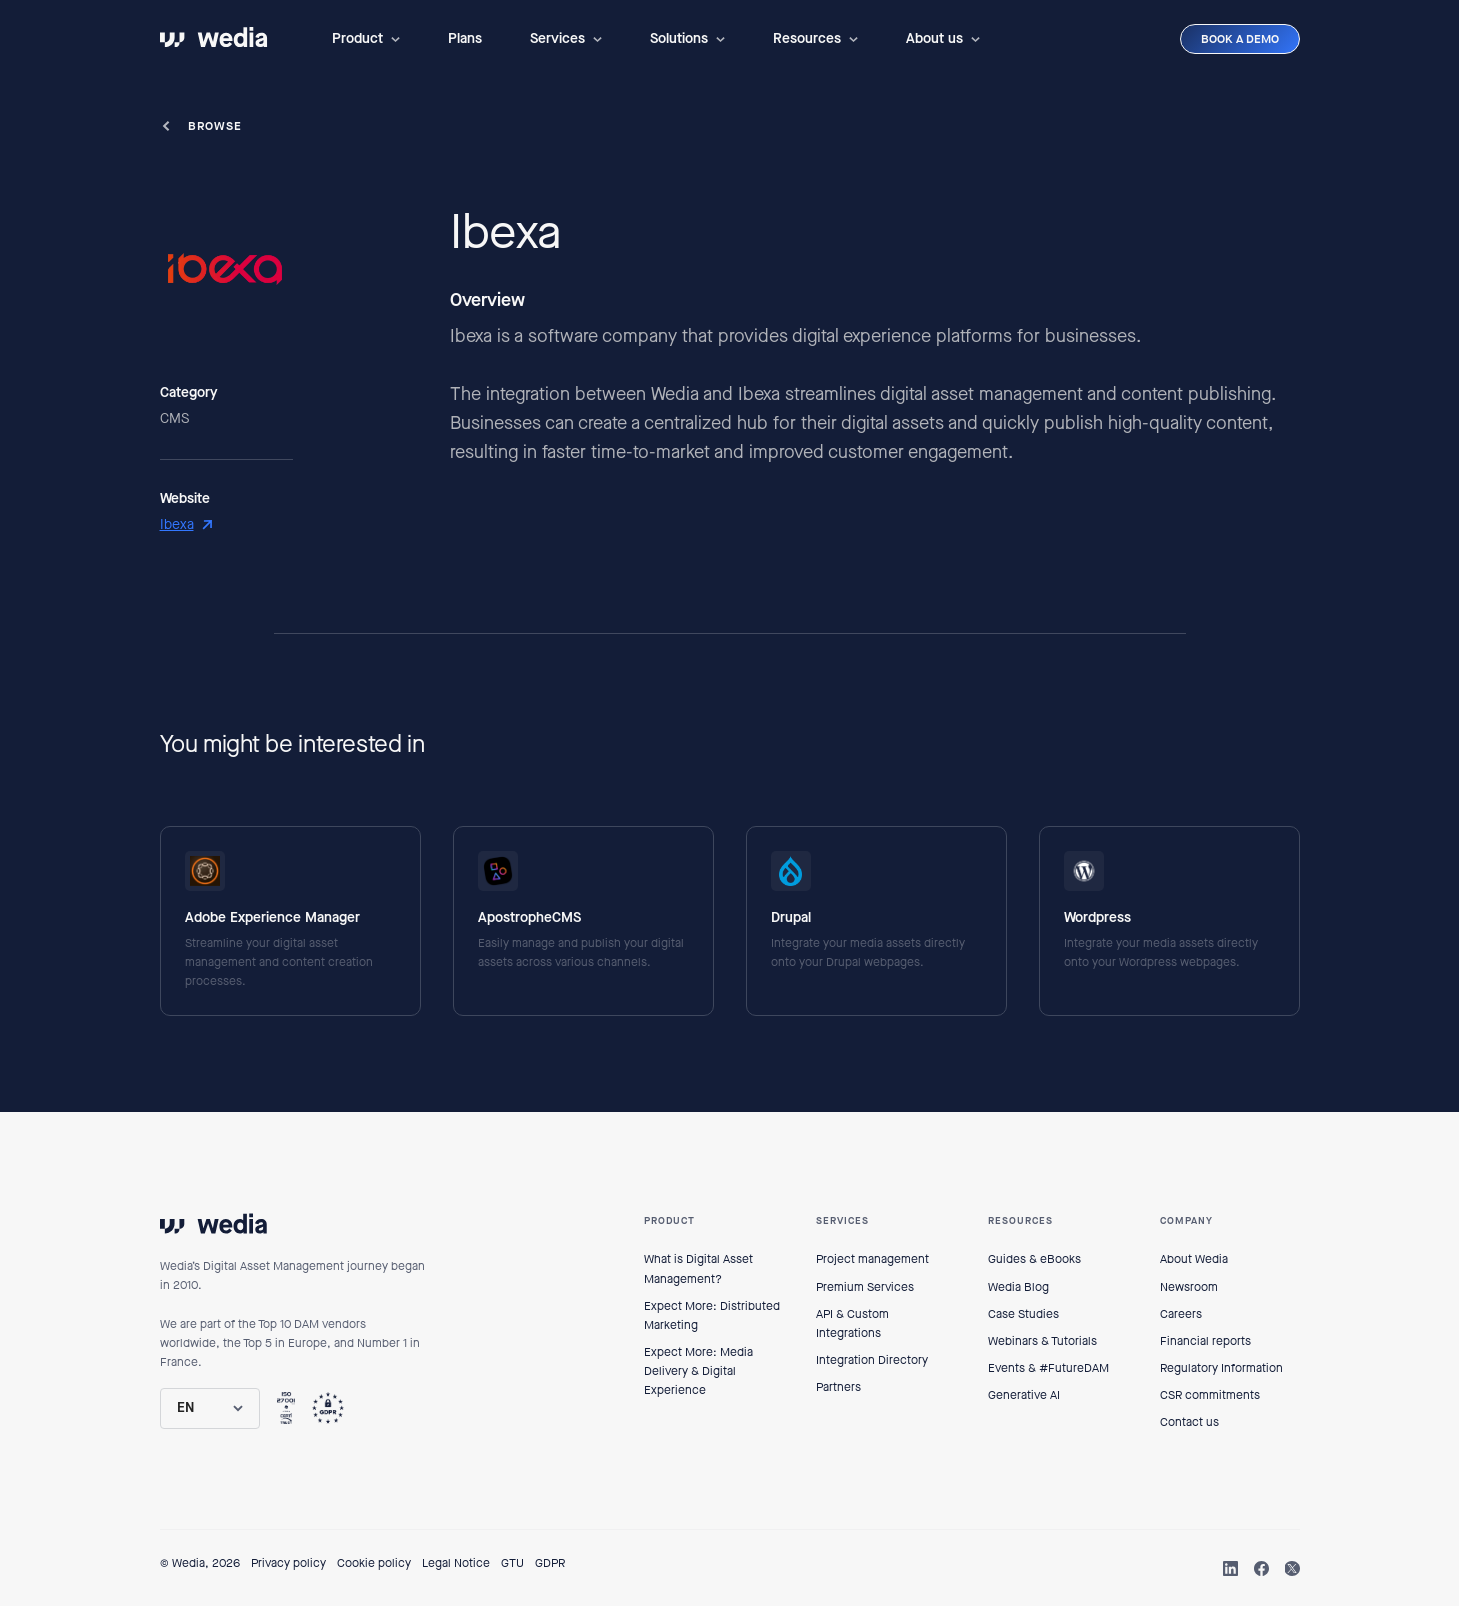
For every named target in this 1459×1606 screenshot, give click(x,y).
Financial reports (1205, 1341)
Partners (838, 1387)
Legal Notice (456, 1563)
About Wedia (1194, 1259)
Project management (872, 1259)
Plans (465, 38)
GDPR (550, 1563)
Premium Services (865, 1287)
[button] (366, 39)
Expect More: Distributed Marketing (712, 1315)
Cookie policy (374, 1563)
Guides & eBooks (1034, 1259)
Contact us (1189, 1422)
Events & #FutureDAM (1048, 1368)
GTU (512, 1563)
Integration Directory (872, 1360)
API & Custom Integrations (852, 1323)
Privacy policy (288, 1563)
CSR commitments (1210, 1395)
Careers (1181, 1314)
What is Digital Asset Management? (698, 1268)
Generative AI (1024, 1395)
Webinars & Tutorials (1042, 1341)
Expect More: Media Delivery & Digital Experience (698, 1371)
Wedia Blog (1018, 1287)
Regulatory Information (1221, 1368)
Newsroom (1189, 1287)
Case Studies (1023, 1314)
